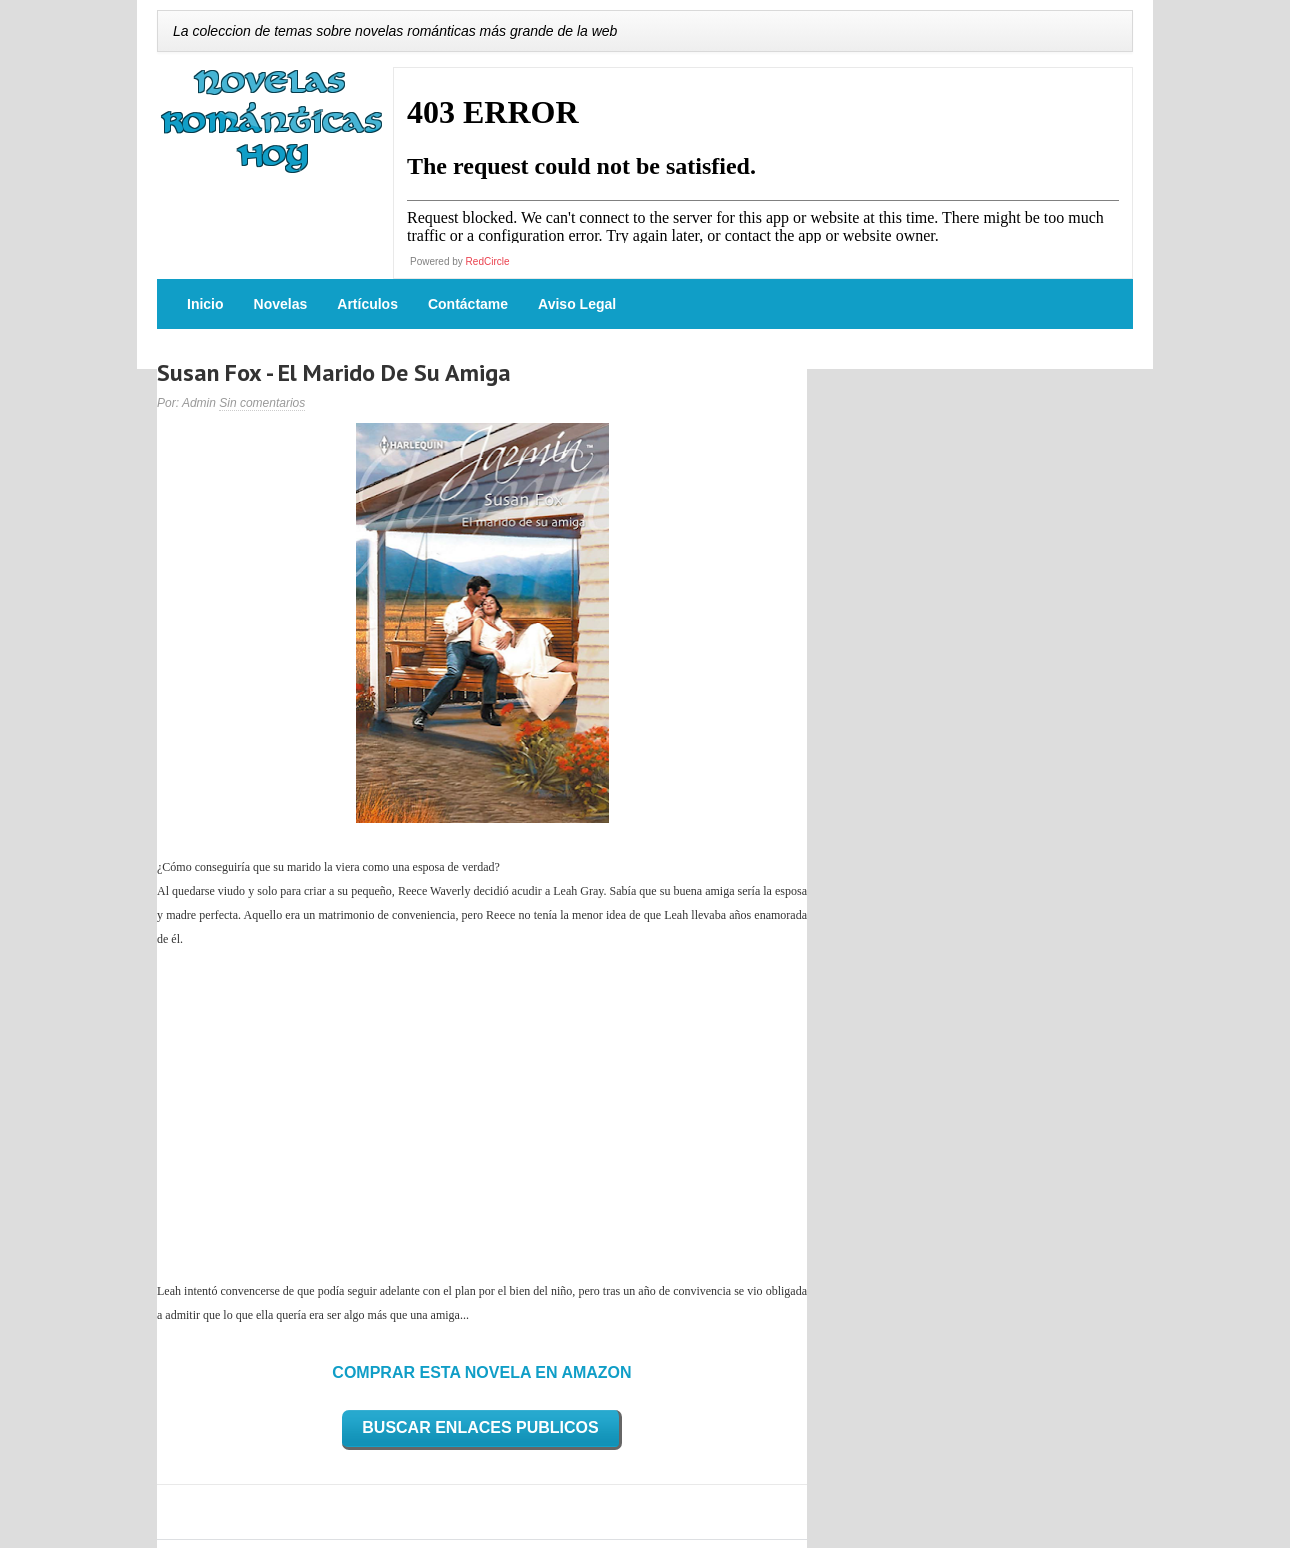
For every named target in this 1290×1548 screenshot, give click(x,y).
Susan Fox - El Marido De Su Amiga (334, 372)
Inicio (205, 304)
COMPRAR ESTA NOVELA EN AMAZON (481, 1372)
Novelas (281, 304)
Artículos (367, 304)
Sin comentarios (262, 403)
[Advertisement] (482, 1115)
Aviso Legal (577, 304)
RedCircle (488, 261)
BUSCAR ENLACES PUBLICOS (480, 1427)
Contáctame (468, 304)
